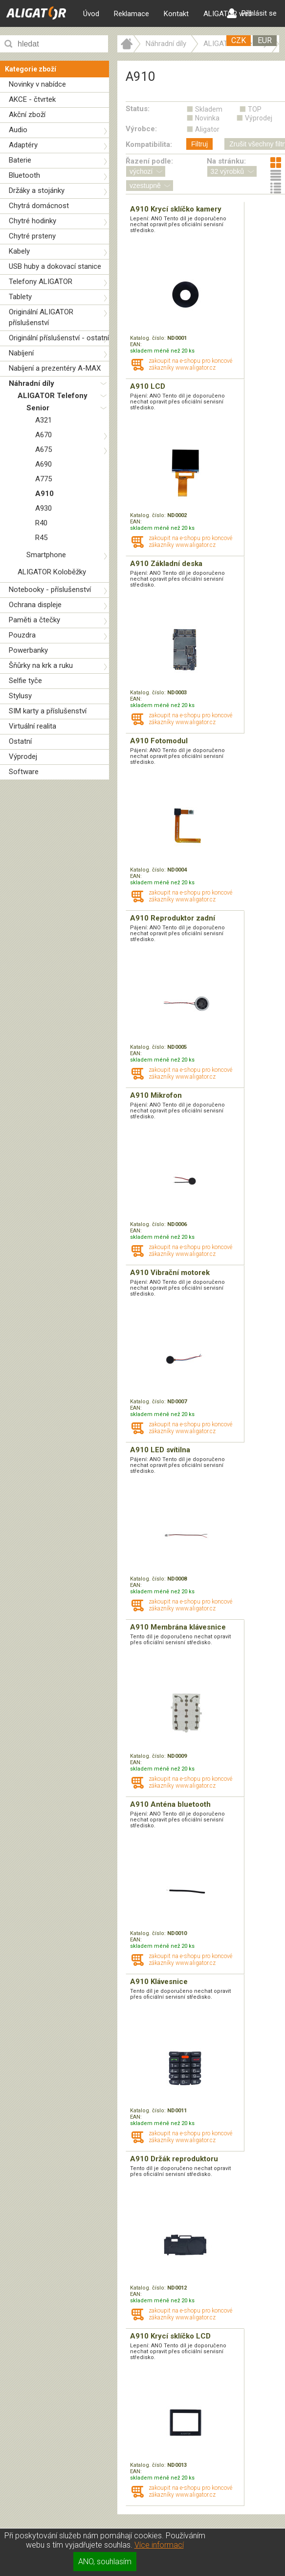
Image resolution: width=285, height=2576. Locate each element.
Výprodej (23, 756)
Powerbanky (28, 650)
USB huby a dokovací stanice (55, 266)
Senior (37, 407)
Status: (138, 108)
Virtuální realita (32, 726)
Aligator (207, 129)
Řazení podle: (149, 161)
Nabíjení (21, 353)
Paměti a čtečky (34, 619)
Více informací (159, 2545)
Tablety (20, 296)
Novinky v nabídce (37, 84)
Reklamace (131, 13)
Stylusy (20, 695)
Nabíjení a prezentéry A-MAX (55, 368)
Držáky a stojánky (37, 190)
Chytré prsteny (32, 236)
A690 (43, 464)
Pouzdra (22, 635)
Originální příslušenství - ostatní (59, 337)
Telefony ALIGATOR (40, 281)
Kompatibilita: (149, 144)
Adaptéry (23, 145)
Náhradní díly (31, 383)
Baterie (20, 160)
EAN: (136, 344)
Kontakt (176, 13)
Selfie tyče (25, 680)
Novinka (207, 118)
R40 (41, 523)
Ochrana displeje (35, 604)
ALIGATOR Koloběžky (52, 571)
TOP (255, 109)
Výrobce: (141, 128)
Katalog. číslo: (148, 338)
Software (24, 771)
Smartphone (46, 554)
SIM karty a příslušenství (48, 711)
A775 (43, 478)
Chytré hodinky (32, 220)
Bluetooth (24, 175)
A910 (44, 493)
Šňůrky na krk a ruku (41, 665)
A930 (43, 508)
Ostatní (20, 741)
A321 (43, 420)
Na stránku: (226, 161)
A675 (43, 449)
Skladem (208, 109)
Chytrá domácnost (39, 205)
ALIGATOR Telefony (53, 395)
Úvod (91, 13)
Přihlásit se (252, 13)
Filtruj (199, 144)
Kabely (19, 251)
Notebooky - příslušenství (50, 589)
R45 (41, 537)
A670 (43, 434)
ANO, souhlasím (105, 2561)
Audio (18, 129)
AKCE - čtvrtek (32, 99)
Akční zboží (27, 114)
